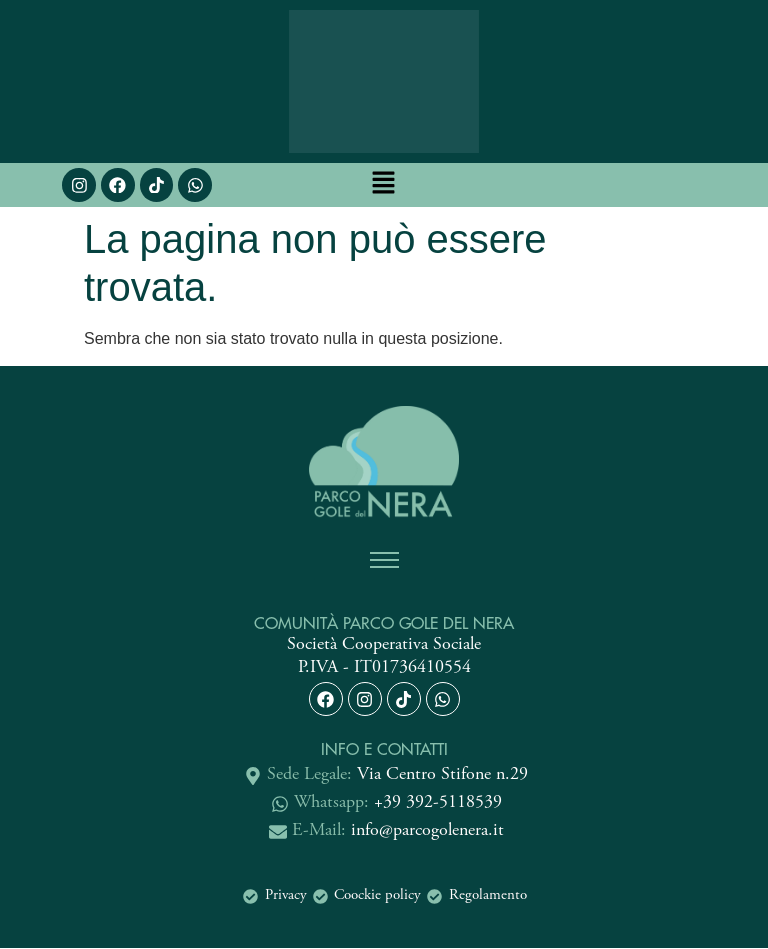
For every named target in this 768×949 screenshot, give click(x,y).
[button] (384, 185)
